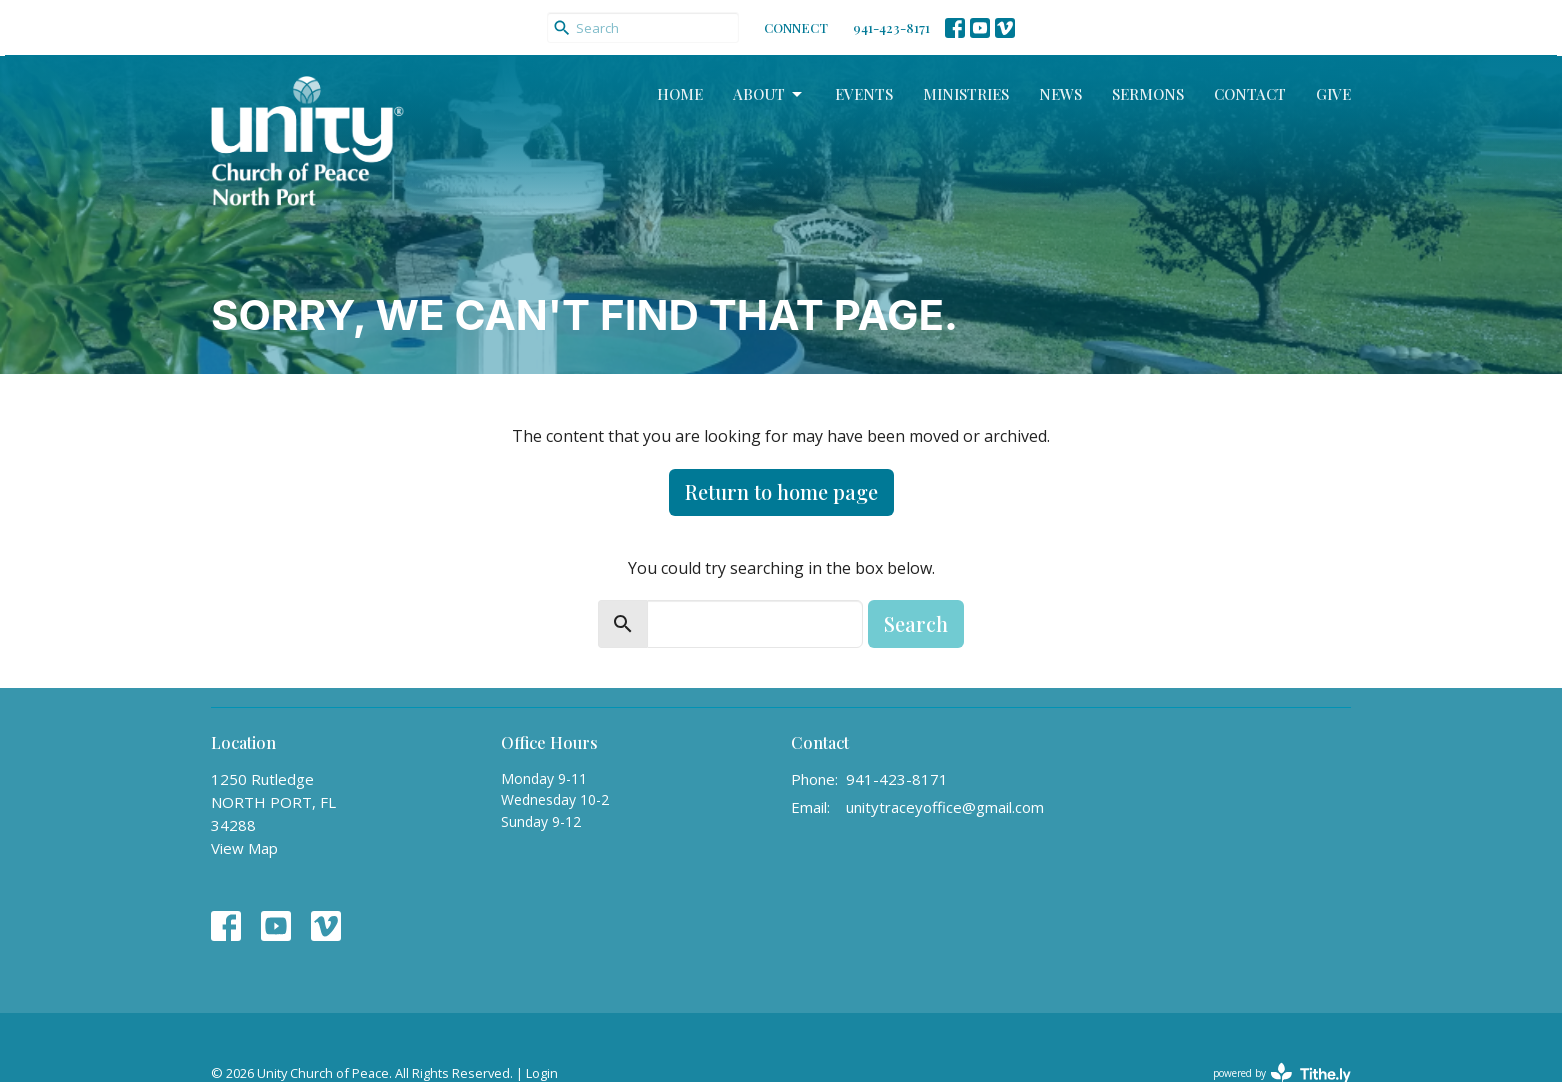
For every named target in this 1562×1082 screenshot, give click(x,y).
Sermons (1148, 94)
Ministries (966, 94)
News (1060, 94)
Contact (1250, 94)
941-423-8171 (891, 27)
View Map (244, 848)
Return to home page (781, 491)
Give (1333, 94)
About (769, 94)
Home (680, 94)
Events (864, 94)
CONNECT (796, 27)
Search (916, 623)
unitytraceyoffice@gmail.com (945, 807)
